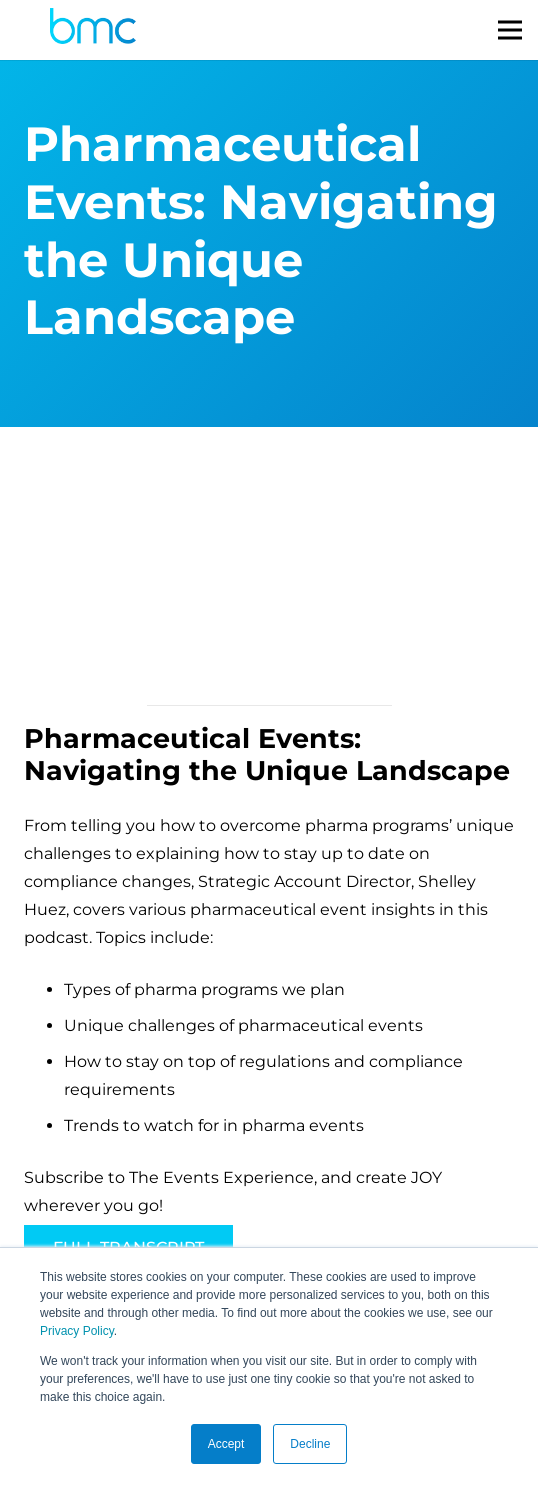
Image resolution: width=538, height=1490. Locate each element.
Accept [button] (226, 1444)
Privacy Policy (77, 1331)
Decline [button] (310, 1444)
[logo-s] (93, 30)
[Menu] (510, 30)
